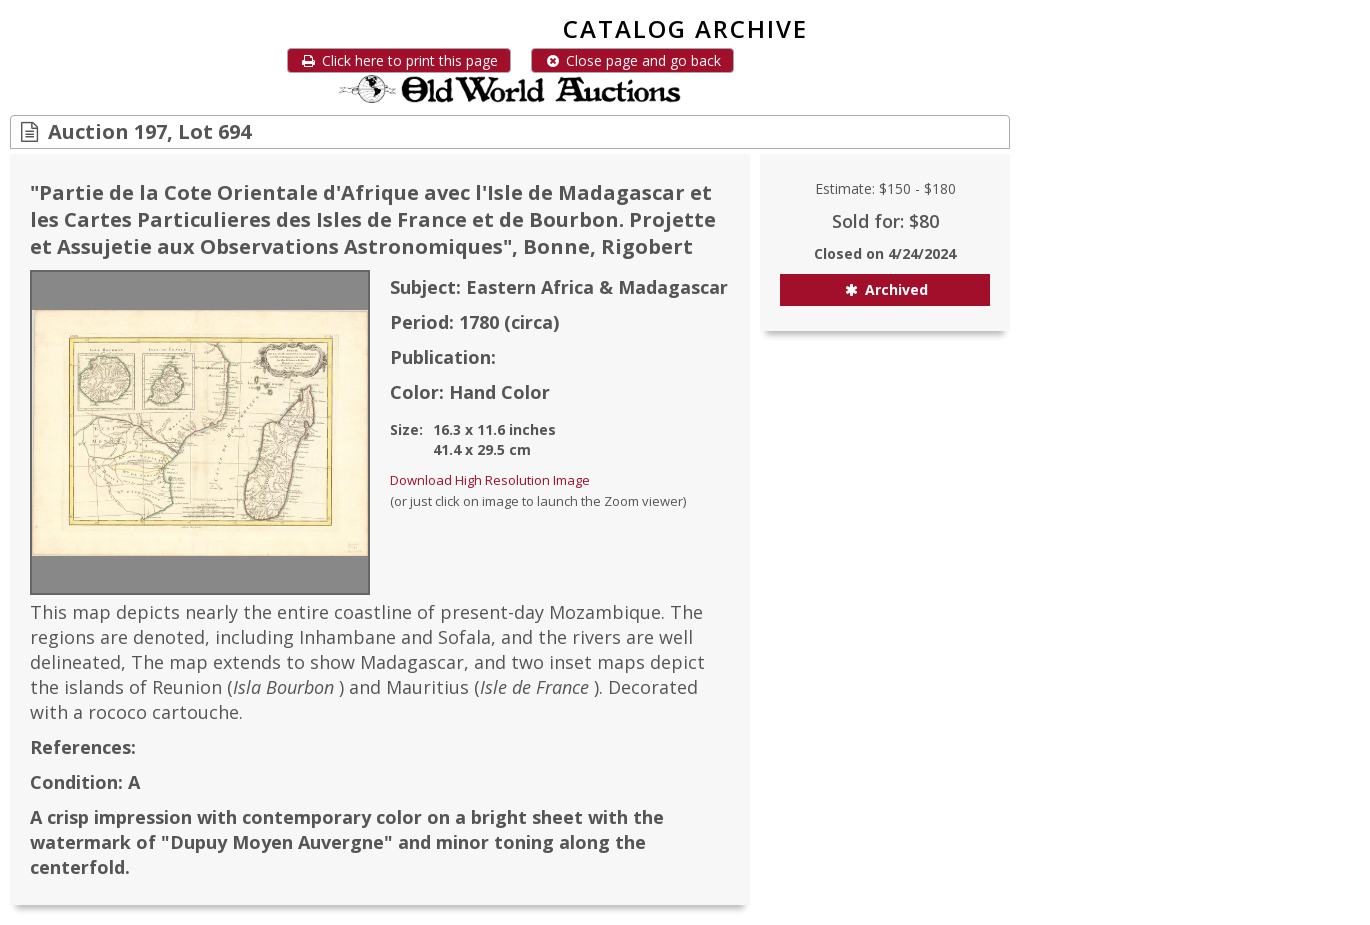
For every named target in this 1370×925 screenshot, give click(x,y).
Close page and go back (632, 60)
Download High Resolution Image (490, 480)
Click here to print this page (399, 60)
